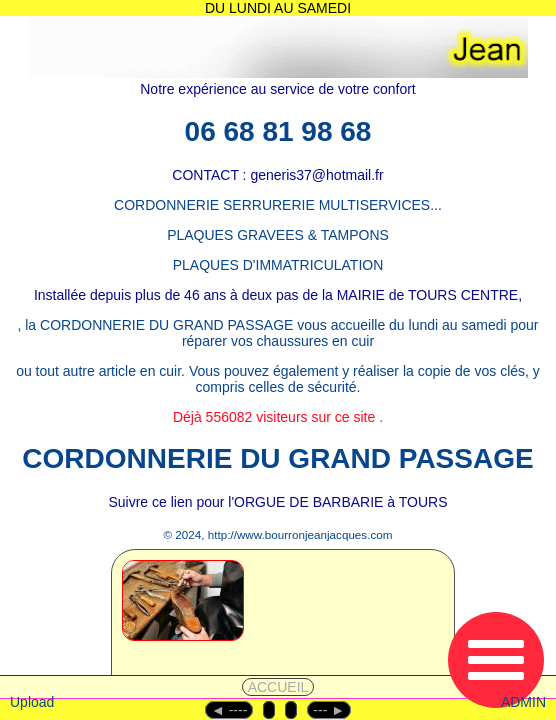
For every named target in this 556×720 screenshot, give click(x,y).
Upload (32, 702)
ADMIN (523, 702)
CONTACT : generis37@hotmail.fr (277, 175)
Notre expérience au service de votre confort (277, 89)
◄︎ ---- (229, 710)
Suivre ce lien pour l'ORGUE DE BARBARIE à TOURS (277, 502)
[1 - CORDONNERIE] (231, 627)
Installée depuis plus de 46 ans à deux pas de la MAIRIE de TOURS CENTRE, (278, 295)
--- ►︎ (329, 710)
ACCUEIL (278, 687)
